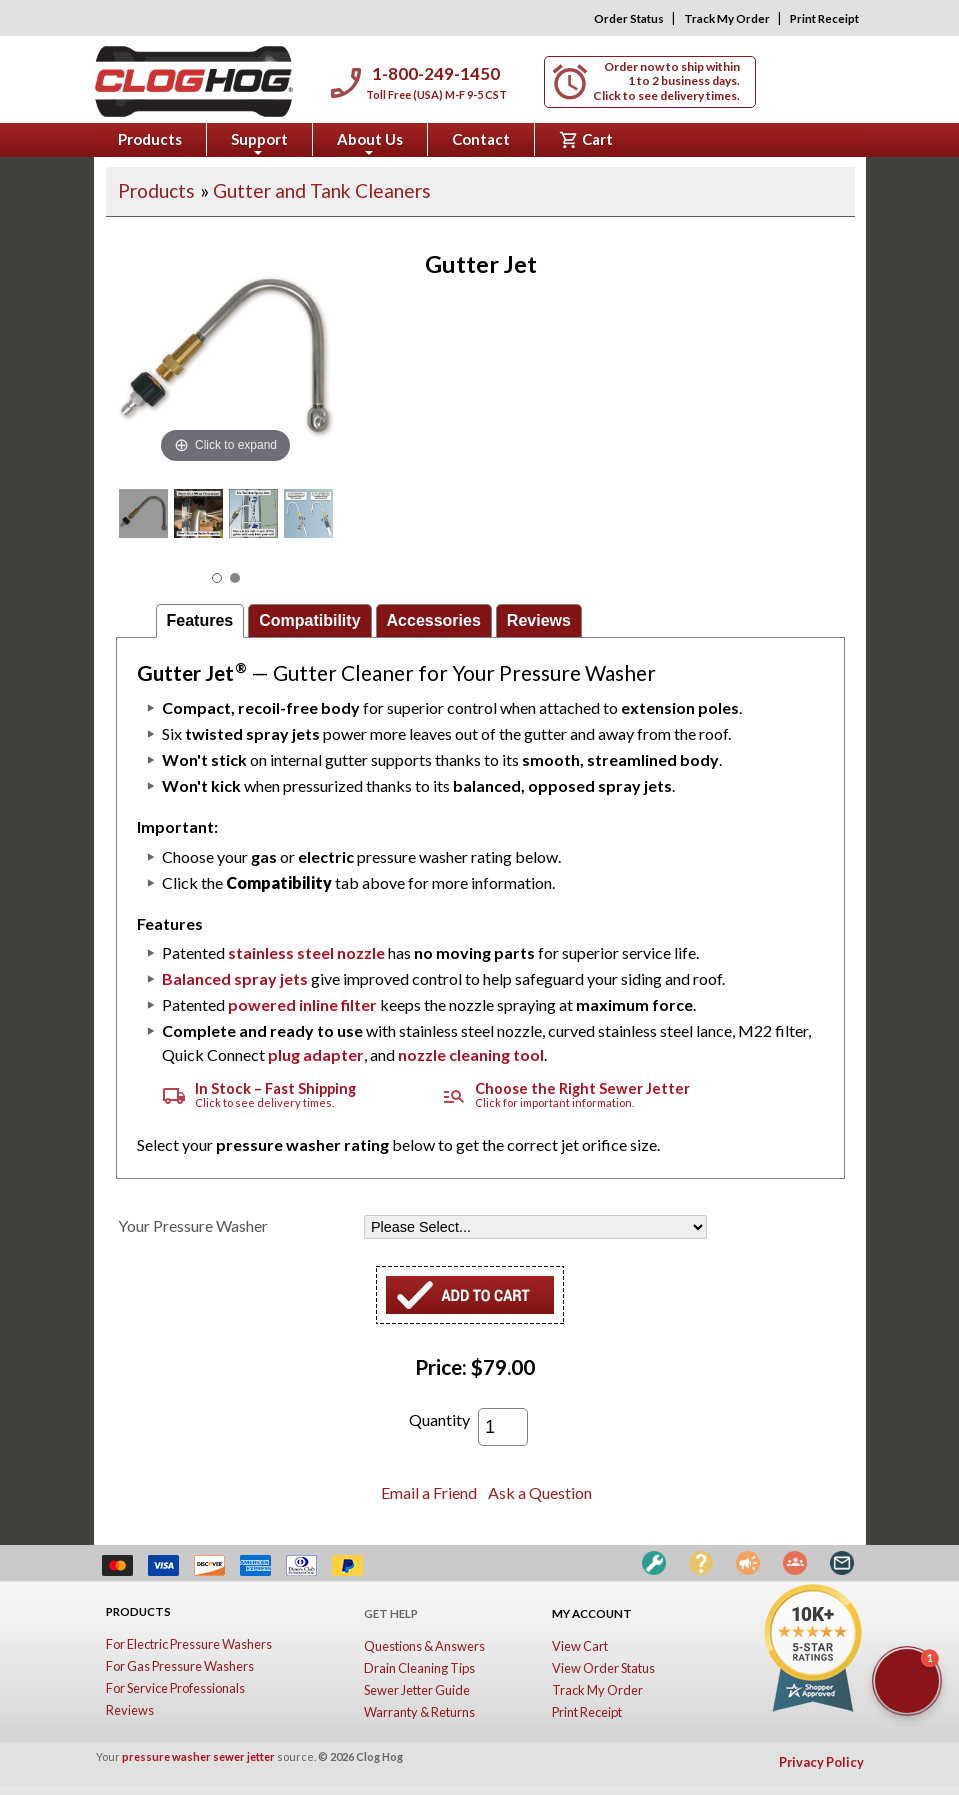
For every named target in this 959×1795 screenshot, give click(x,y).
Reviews (539, 620)
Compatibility (309, 620)
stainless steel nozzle (306, 952)
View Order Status (603, 1668)
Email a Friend (429, 1492)
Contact (481, 139)
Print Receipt (824, 18)
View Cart (580, 1646)
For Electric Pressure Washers (189, 1644)
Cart (586, 140)
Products (150, 139)
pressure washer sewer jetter (198, 1756)
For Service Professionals (175, 1688)
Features (200, 620)
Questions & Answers (424, 1646)
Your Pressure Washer (193, 1225)
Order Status (629, 18)
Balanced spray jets (235, 978)
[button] (907, 1681)
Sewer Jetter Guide (417, 1690)
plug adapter (316, 1054)
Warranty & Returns (419, 1712)
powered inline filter (302, 1004)
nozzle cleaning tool (471, 1054)
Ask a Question (540, 1492)
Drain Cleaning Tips (419, 1668)
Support (259, 143)
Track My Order (727, 18)
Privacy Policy (821, 1762)
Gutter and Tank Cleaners (322, 190)
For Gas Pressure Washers (180, 1666)
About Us (370, 143)
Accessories (434, 620)
